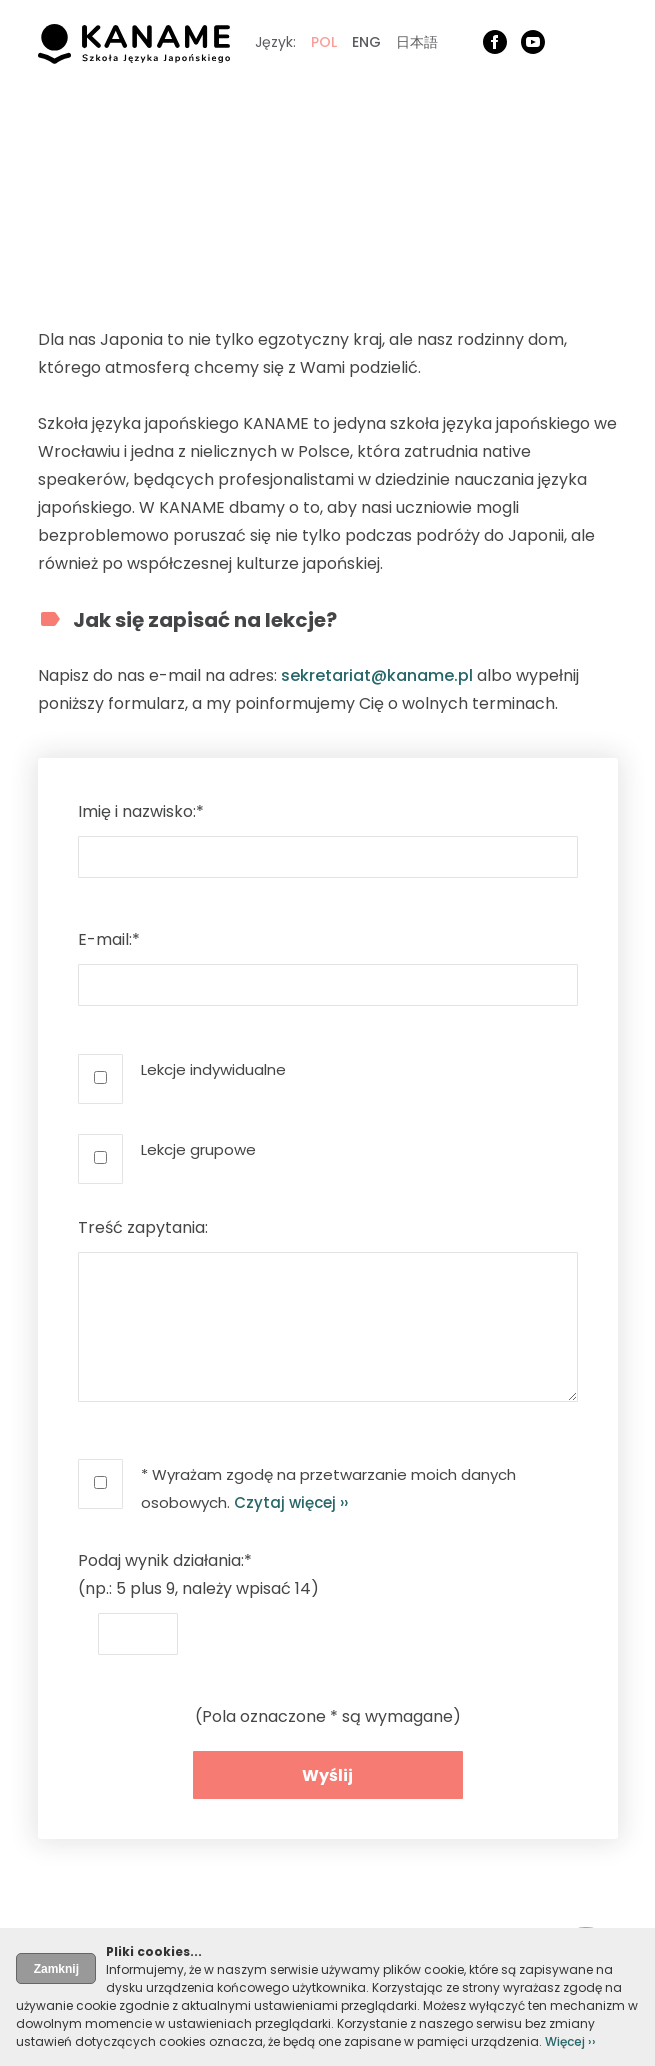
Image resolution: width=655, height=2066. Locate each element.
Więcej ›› (570, 2041)
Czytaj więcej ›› (291, 1502)
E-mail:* (109, 939)
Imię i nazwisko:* (141, 811)
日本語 (417, 42)
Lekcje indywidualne (213, 1069)
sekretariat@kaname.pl (377, 675)
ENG (366, 42)
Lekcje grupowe (198, 1149)
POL (324, 42)
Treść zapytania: (143, 1227)
